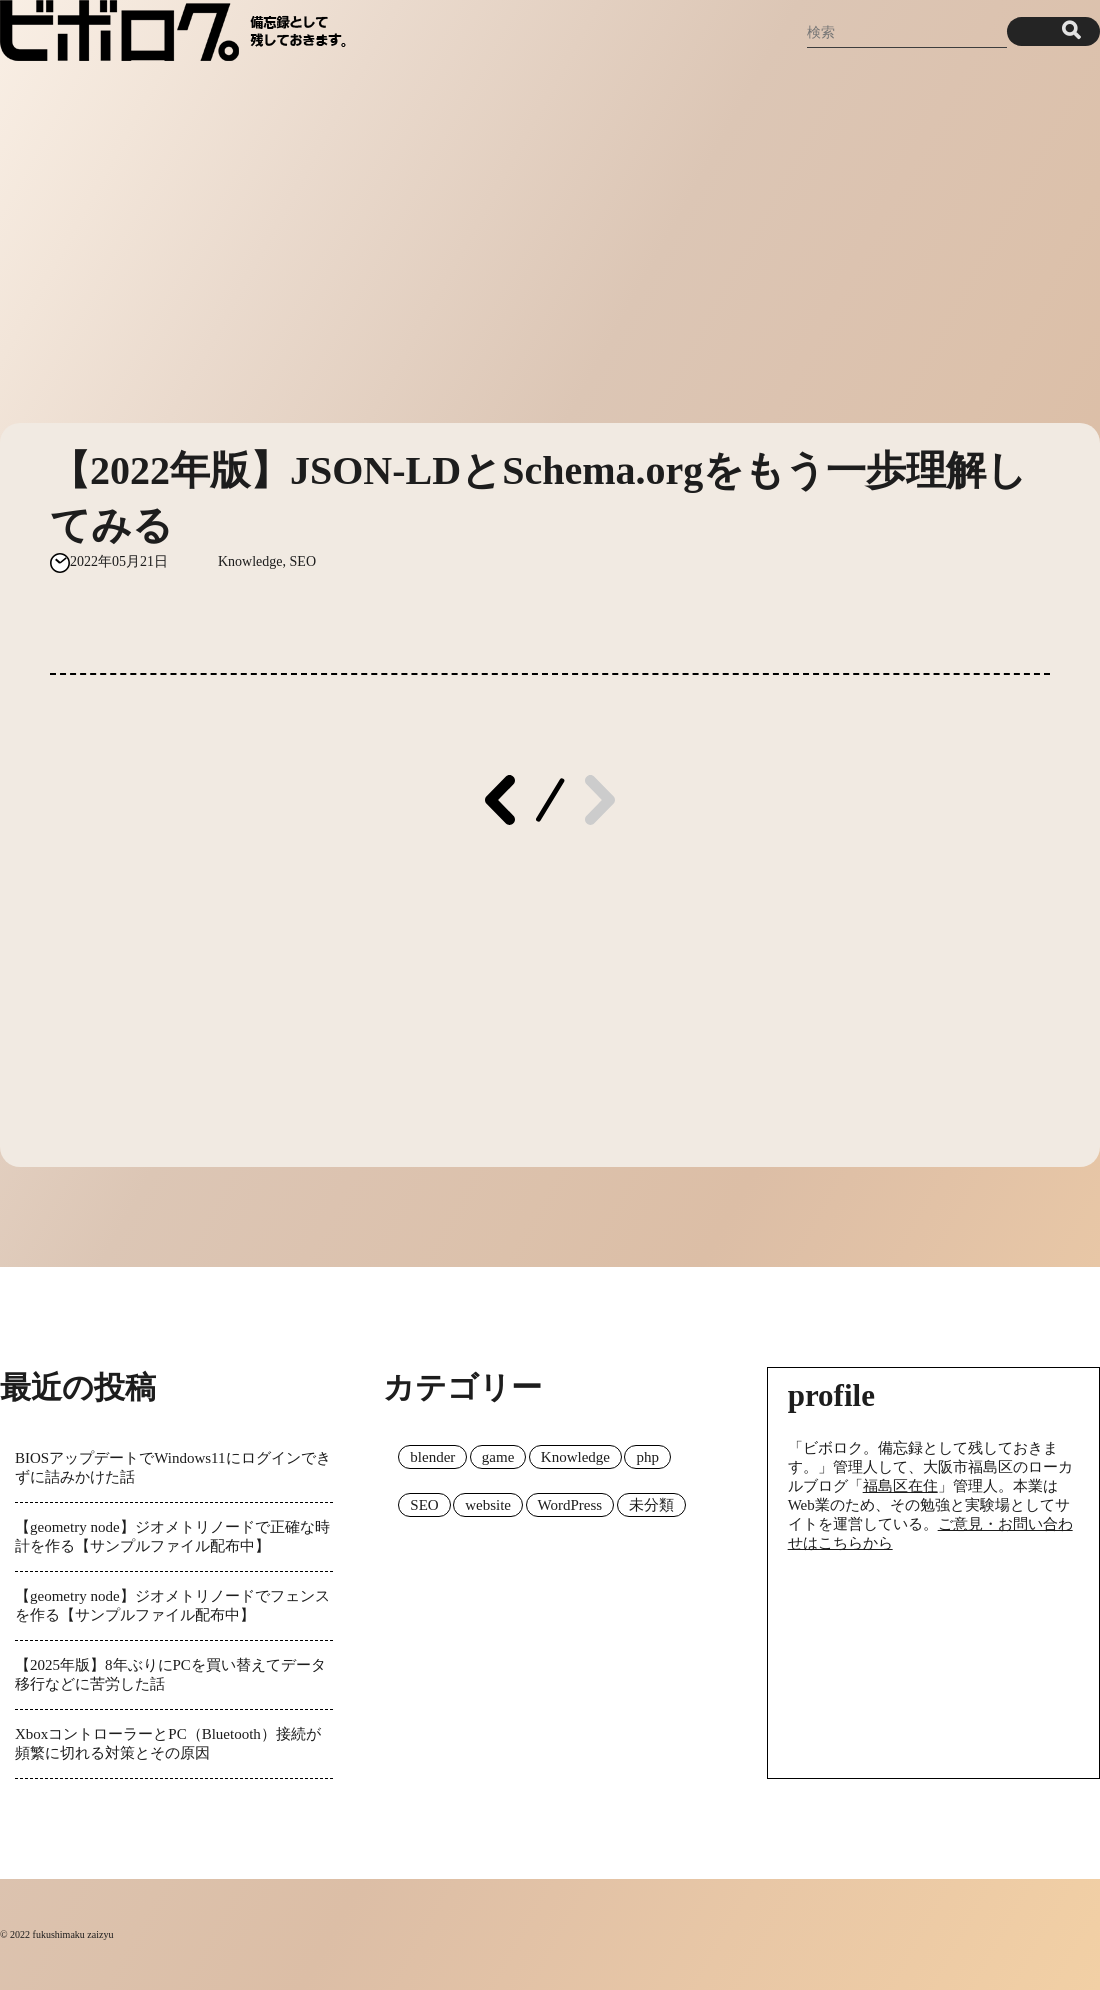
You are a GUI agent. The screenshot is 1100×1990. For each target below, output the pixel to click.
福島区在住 (900, 1486)
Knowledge (250, 561)
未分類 (651, 1505)
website (488, 1505)
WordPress (570, 1505)
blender (432, 1457)
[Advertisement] (550, 233)
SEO (303, 561)
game (498, 1457)
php (647, 1457)
